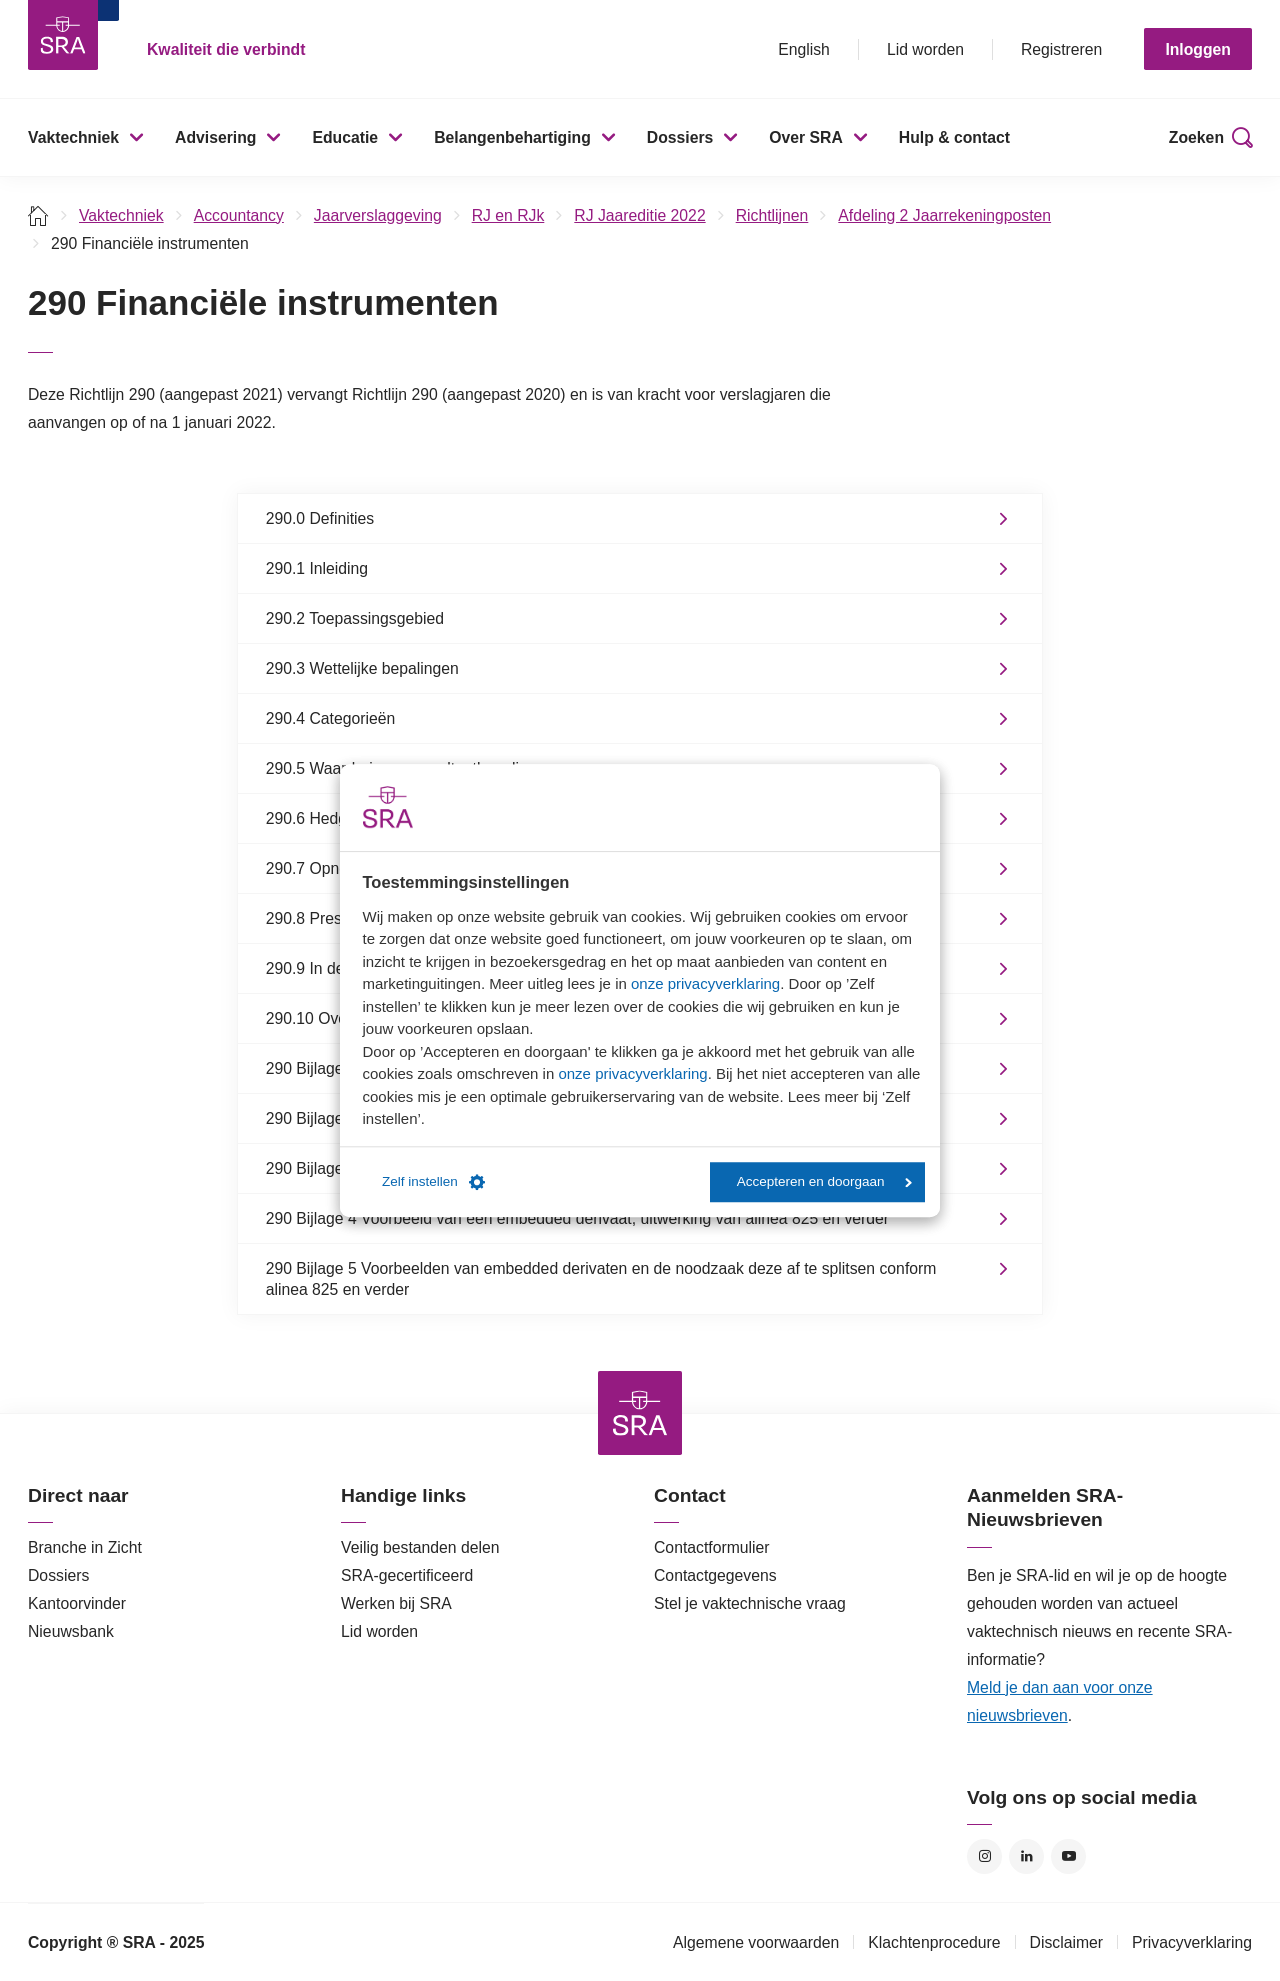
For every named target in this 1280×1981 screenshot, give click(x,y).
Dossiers (680, 137)
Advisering (215, 137)
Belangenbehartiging (512, 137)
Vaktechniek (73, 137)
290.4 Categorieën (331, 718)
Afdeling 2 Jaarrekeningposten (944, 215)
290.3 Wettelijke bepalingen (362, 668)
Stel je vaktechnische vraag (750, 1603)
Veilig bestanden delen (420, 1547)
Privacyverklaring (1192, 1942)
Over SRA (806, 137)
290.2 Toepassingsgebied (355, 618)
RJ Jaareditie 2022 (639, 215)
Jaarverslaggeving (378, 215)
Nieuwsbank (71, 1631)
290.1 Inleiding (317, 568)
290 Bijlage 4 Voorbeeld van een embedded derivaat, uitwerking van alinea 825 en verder (577, 1218)
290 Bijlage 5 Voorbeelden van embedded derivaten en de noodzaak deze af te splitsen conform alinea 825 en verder (601, 1279)
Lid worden (925, 49)
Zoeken (1196, 137)
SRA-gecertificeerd (407, 1575)
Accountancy (239, 215)
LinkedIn (1026, 1856)
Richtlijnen (772, 215)
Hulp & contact (954, 137)
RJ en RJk (508, 215)
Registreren (1061, 49)
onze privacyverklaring (705, 983)
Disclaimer (1067, 1942)
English (804, 49)
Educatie (345, 137)
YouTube (1068, 1856)
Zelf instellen (433, 1182)
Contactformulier (712, 1547)
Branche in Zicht (85, 1547)
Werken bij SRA (396, 1603)
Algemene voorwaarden (756, 1942)
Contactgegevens (715, 1575)
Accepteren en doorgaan (824, 1181)
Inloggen (1198, 49)
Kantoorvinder (77, 1603)
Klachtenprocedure (934, 1942)
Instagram (984, 1856)
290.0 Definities (320, 518)
